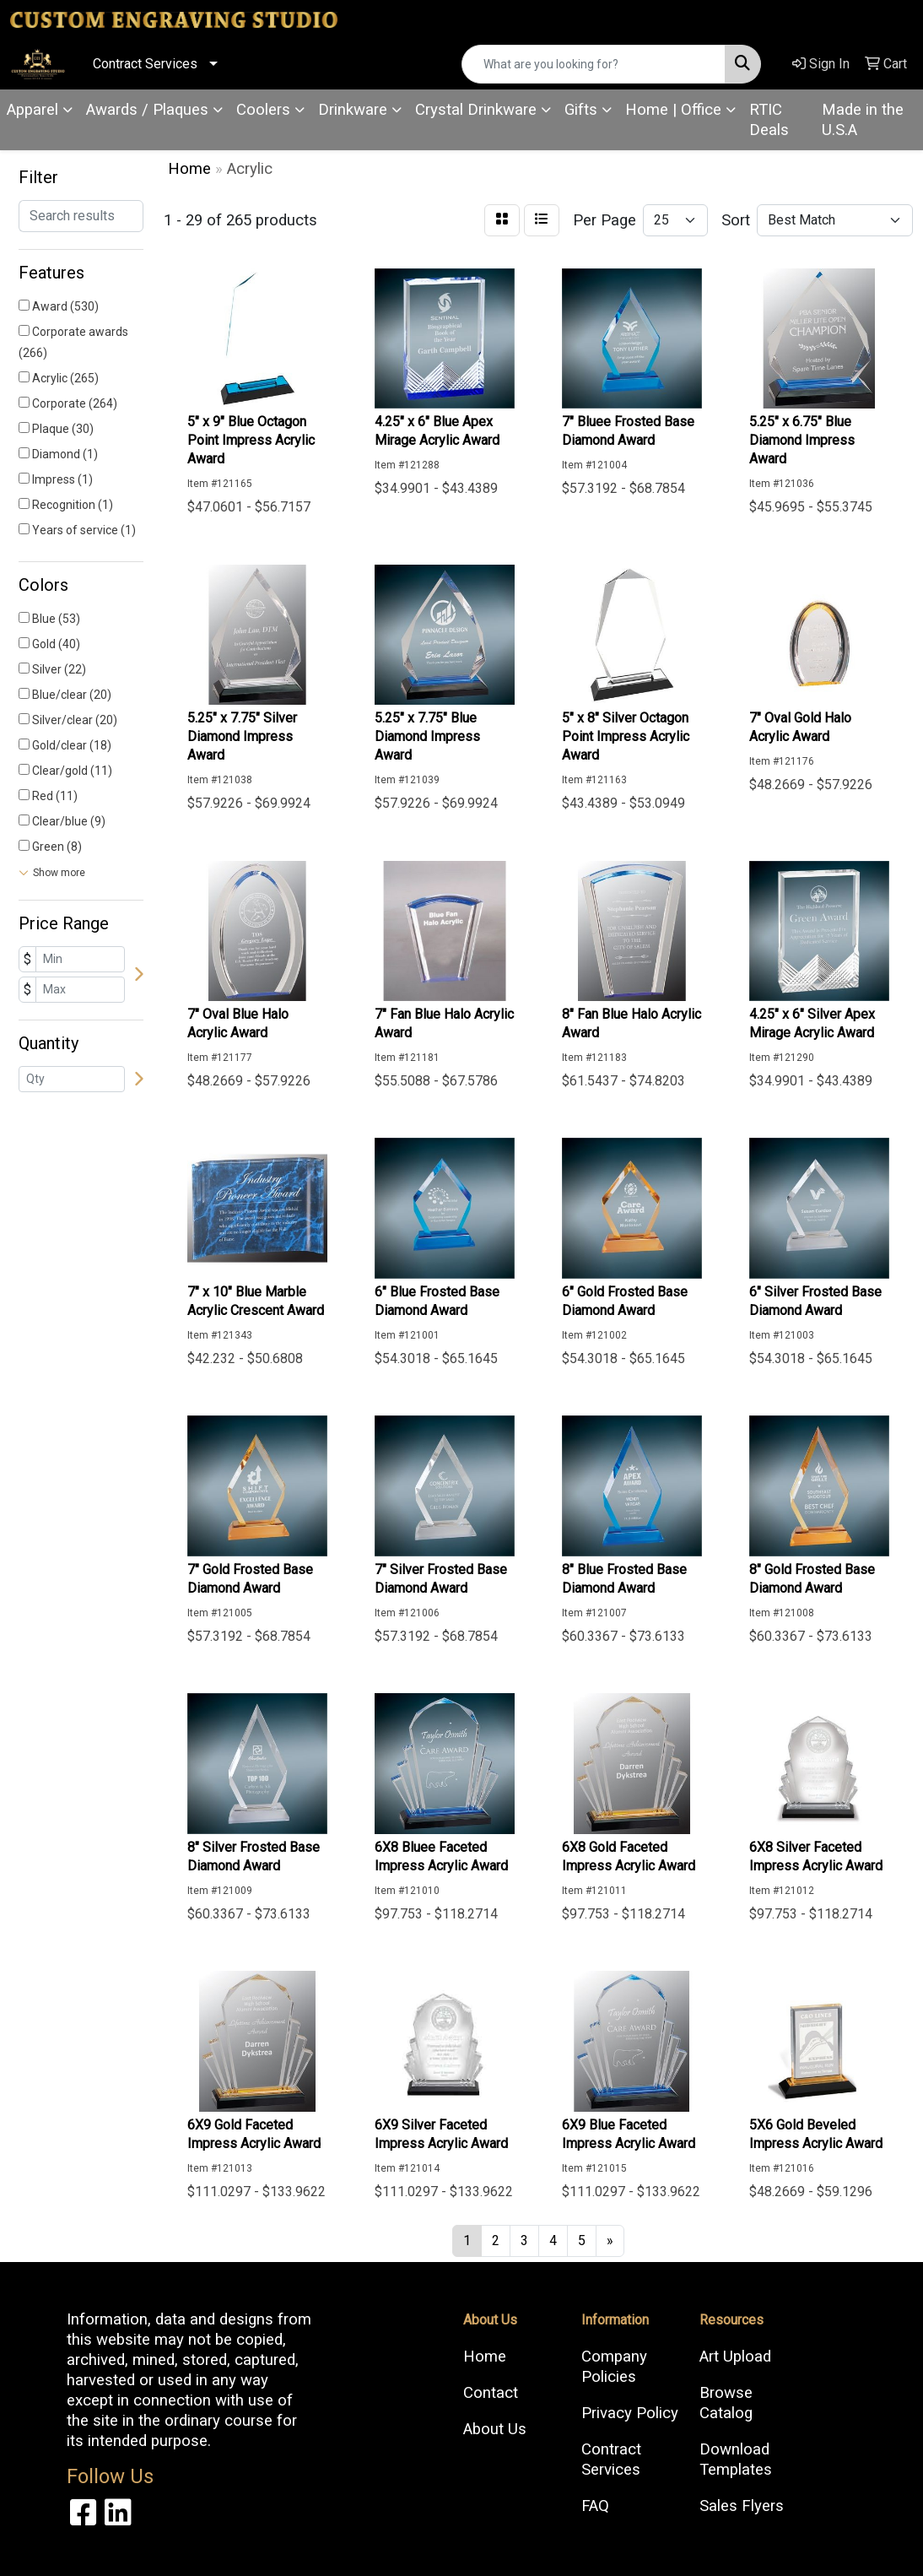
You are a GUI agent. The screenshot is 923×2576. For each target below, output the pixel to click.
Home (484, 2356)
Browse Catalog (726, 2403)
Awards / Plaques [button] (147, 109)
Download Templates (735, 2459)
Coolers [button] (263, 109)
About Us (494, 2429)
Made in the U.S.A (863, 119)
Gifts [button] (580, 109)
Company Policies (614, 2366)
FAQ (595, 2506)
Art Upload (735, 2356)
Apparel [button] (32, 109)
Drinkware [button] (352, 109)
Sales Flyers (741, 2506)
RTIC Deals (769, 119)
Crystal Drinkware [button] (476, 109)
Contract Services (145, 64)
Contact (490, 2393)
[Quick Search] (594, 64)
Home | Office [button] (673, 109)
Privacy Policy (629, 2413)
